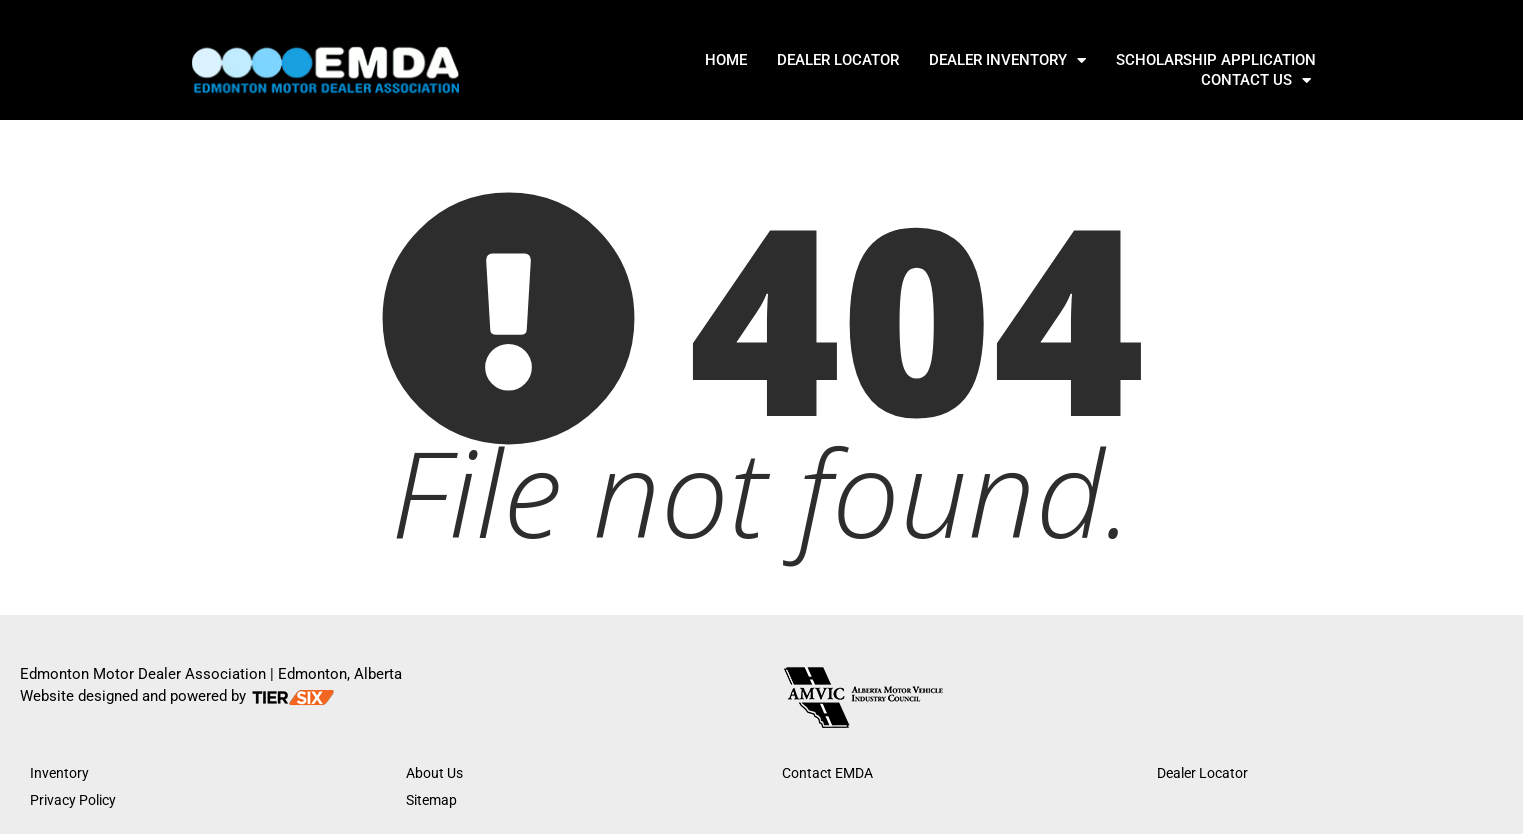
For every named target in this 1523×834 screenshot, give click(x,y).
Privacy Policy (73, 800)
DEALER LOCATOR (694, 70)
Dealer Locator (1202, 773)
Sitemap (431, 800)
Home (582, 70)
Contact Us (1257, 70)
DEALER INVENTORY (863, 70)
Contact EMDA (827, 773)
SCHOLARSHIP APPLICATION (1072, 70)
